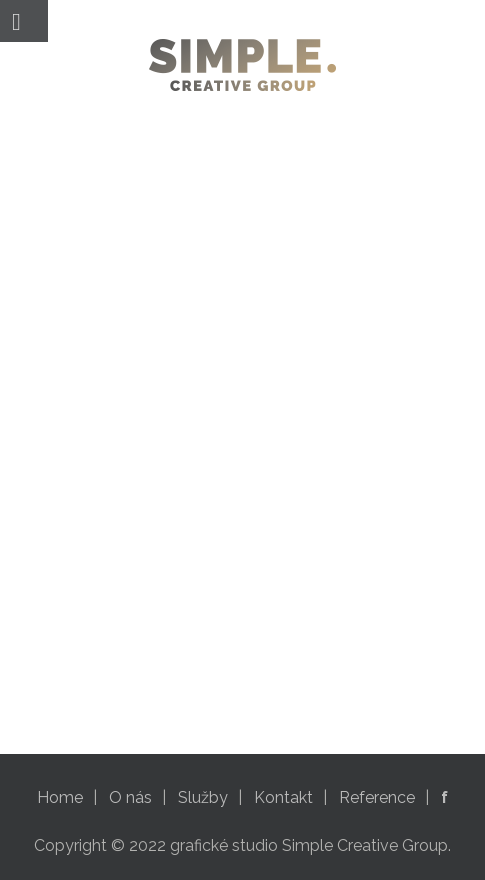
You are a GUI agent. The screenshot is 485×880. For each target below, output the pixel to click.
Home (60, 797)
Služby (203, 797)
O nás (130, 797)
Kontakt (283, 797)
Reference (377, 797)
